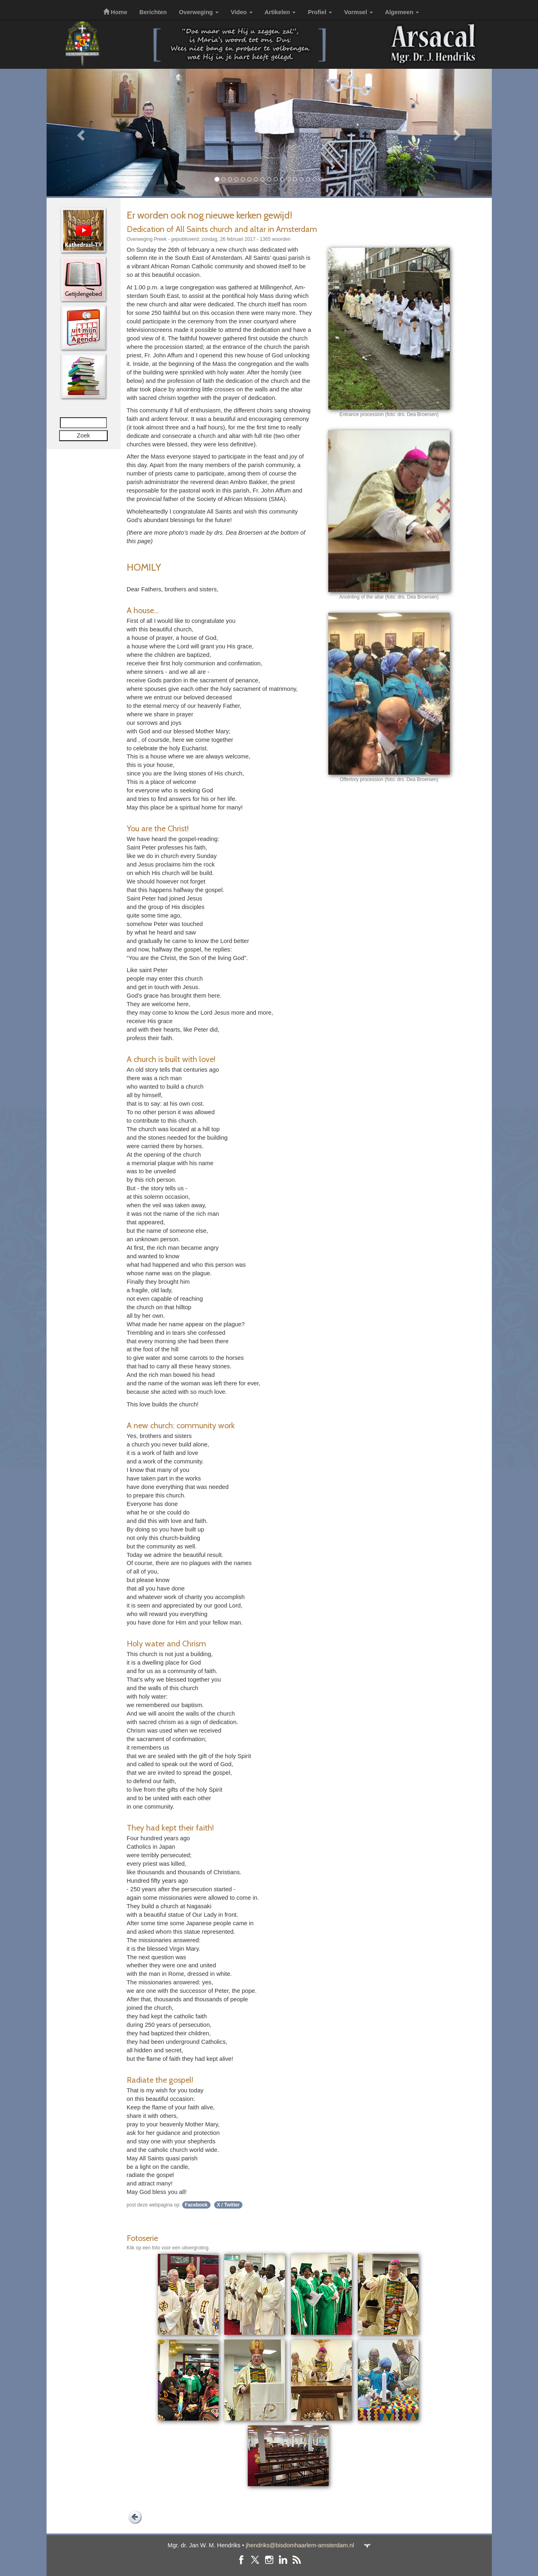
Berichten (153, 12)
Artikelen (280, 12)
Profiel (320, 12)
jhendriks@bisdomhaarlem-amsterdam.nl (300, 2545)
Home (115, 12)
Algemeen (402, 12)
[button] (80, 132)
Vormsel (358, 12)
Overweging (199, 12)
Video (242, 12)
